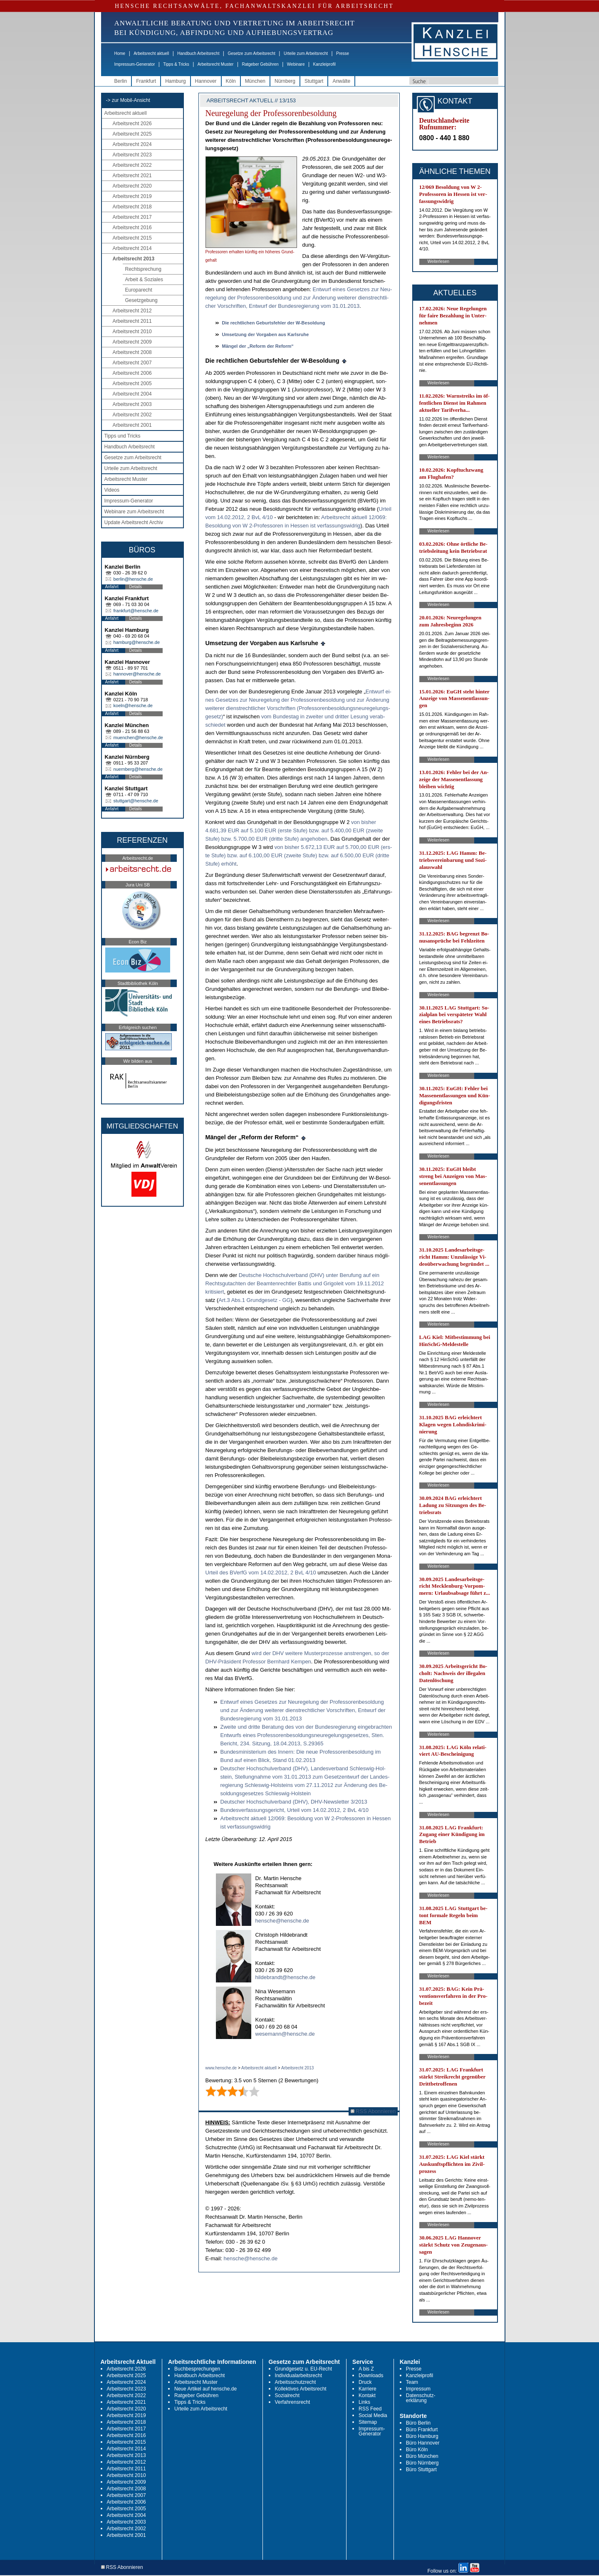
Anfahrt (112, 586)
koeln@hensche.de (133, 705)
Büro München (422, 2456)
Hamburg (175, 81)
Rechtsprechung (143, 269)
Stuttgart (313, 81)
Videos (111, 490)
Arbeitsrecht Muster (216, 64)
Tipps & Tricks (176, 64)
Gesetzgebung (141, 300)
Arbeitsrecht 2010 (132, 331)
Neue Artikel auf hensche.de (205, 2389)
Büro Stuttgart (421, 2469)
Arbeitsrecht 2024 (132, 144)
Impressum (418, 2389)
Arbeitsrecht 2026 (132, 123)
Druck (365, 2382)
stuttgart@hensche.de (136, 800)
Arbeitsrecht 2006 (132, 373)
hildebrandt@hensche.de (285, 1977)
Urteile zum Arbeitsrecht (306, 53)
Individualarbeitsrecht (298, 2375)
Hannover (206, 81)
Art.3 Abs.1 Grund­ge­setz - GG (254, 1300)
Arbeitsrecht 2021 (132, 175)
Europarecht (138, 290)
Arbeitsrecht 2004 (132, 394)
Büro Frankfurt (422, 2429)
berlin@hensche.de (133, 579)
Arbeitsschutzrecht (295, 2382)
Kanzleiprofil (324, 64)
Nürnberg (285, 81)
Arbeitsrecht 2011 (132, 321)
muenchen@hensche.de (138, 737)
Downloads (371, 2375)
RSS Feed (370, 2409)
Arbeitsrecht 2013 (134, 259)
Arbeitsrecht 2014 (132, 248)
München (255, 81)
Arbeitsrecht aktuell (151, 53)
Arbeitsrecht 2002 (132, 415)
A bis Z (366, 2369)
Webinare (296, 64)
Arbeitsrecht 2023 (132, 155)
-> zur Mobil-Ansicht (128, 100)
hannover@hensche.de (137, 673)
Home (120, 53)
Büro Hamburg (422, 2436)
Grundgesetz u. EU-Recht (303, 2369)
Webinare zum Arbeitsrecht (134, 512)
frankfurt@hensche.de (136, 610)
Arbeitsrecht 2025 (132, 134)
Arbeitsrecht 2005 (132, 383)
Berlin (120, 81)
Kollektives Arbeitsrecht (301, 2389)
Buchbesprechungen (197, 2369)
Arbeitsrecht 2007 (132, 363)
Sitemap (368, 2422)
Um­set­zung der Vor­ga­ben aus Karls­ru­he (265, 334)
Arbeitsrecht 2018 (132, 207)
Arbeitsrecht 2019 (132, 196)
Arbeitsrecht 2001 (132, 425)
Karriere (367, 2389)
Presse (342, 53)
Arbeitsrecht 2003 (132, 404)
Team (412, 2382)
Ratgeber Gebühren (260, 64)
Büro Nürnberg (422, 2463)
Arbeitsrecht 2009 (132, 342)
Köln (231, 81)
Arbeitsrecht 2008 (132, 352)
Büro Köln (417, 2449)
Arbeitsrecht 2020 (132, 186)
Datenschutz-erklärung (421, 2398)
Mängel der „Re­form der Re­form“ (258, 346)
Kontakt (367, 2395)
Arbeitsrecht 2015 (132, 238)
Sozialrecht (287, 2395)
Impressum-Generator (134, 64)
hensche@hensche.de (282, 1921)
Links (364, 2402)
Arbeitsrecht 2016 (132, 227)
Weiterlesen (439, 261)
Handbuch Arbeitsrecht (198, 53)
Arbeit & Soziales (144, 279)
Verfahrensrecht (292, 2402)
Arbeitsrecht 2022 (132, 165)
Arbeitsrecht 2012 (132, 311)
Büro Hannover (423, 2443)
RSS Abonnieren (373, 2111)
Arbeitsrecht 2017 (132, 217)
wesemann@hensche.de (285, 2034)
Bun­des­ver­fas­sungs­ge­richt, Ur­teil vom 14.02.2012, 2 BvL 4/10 (294, 1810)
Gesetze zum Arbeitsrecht (251, 53)
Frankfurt (146, 81)
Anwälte (341, 81)
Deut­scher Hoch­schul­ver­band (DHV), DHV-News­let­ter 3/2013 (293, 1802)
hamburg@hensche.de (137, 642)
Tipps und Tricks (122, 436)
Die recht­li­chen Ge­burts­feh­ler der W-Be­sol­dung (273, 322)
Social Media (373, 2415)
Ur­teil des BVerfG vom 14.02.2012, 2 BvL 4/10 (260, 1572)
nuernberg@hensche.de (138, 769)
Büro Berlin (418, 2423)
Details (135, 586)
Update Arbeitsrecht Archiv (133, 522)
